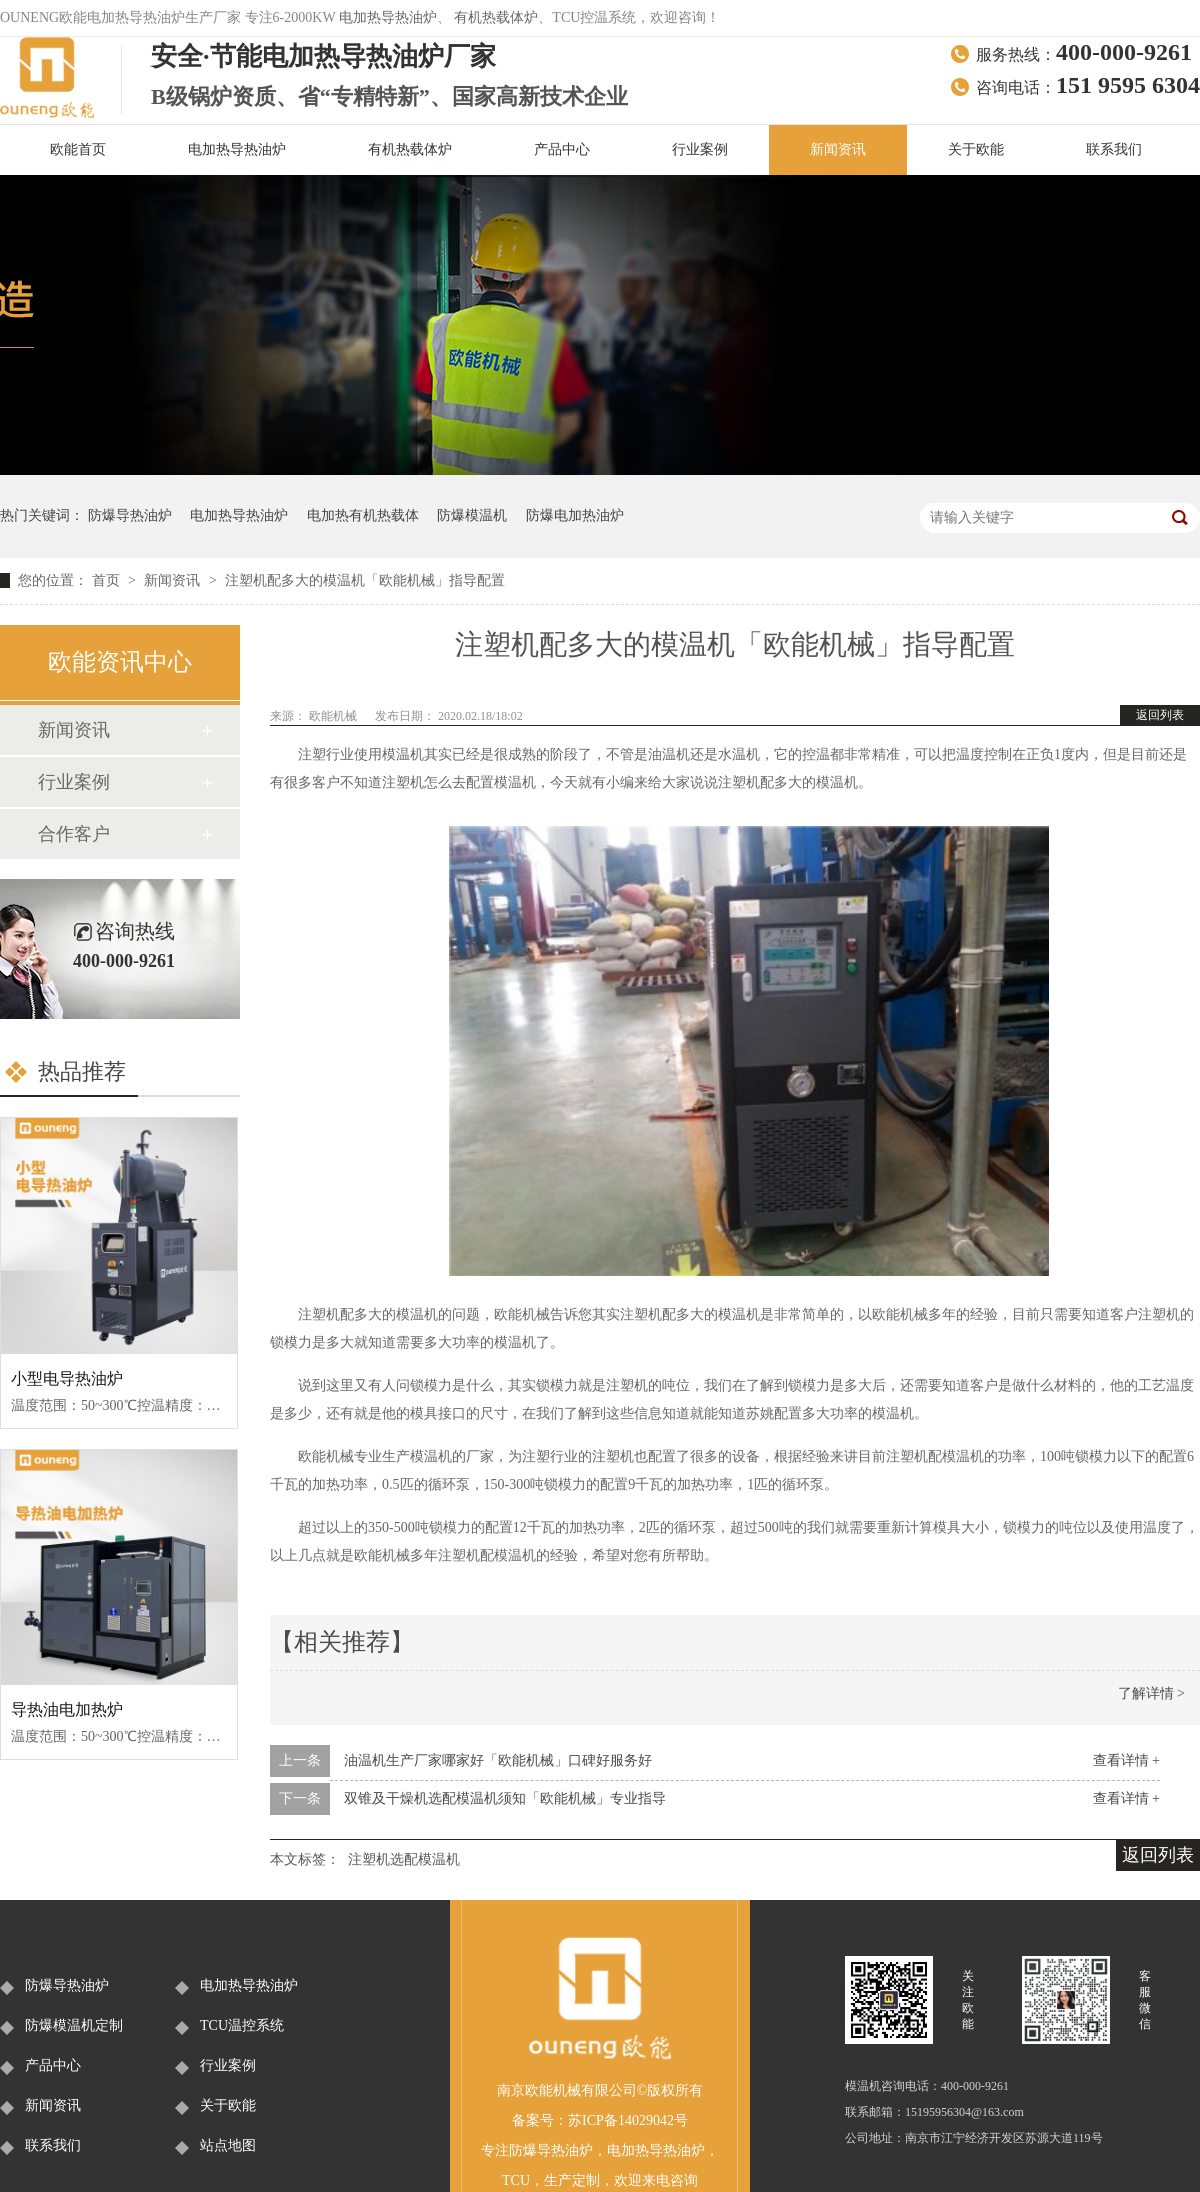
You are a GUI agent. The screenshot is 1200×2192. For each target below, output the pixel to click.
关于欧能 (976, 149)
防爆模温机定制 (74, 2025)
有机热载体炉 (496, 17)
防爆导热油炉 (130, 515)
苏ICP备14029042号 (628, 2120)
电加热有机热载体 (363, 515)
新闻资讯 (838, 149)
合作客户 (74, 834)
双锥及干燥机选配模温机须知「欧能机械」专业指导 (505, 1798)
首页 (108, 580)
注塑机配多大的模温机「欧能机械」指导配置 (365, 580)
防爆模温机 (472, 515)
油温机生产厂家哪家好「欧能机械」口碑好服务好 (498, 1760)
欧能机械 (334, 716)
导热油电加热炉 (67, 1709)
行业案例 (700, 149)
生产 (558, 2180)
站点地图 (228, 2145)
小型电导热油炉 (67, 1378)
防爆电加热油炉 (575, 515)
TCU (516, 2180)
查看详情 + (1126, 1760)
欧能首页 (78, 149)
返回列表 (1160, 715)
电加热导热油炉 (388, 17)
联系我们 (1114, 149)
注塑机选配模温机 (404, 1859)
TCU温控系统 (242, 2025)
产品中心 (562, 149)
